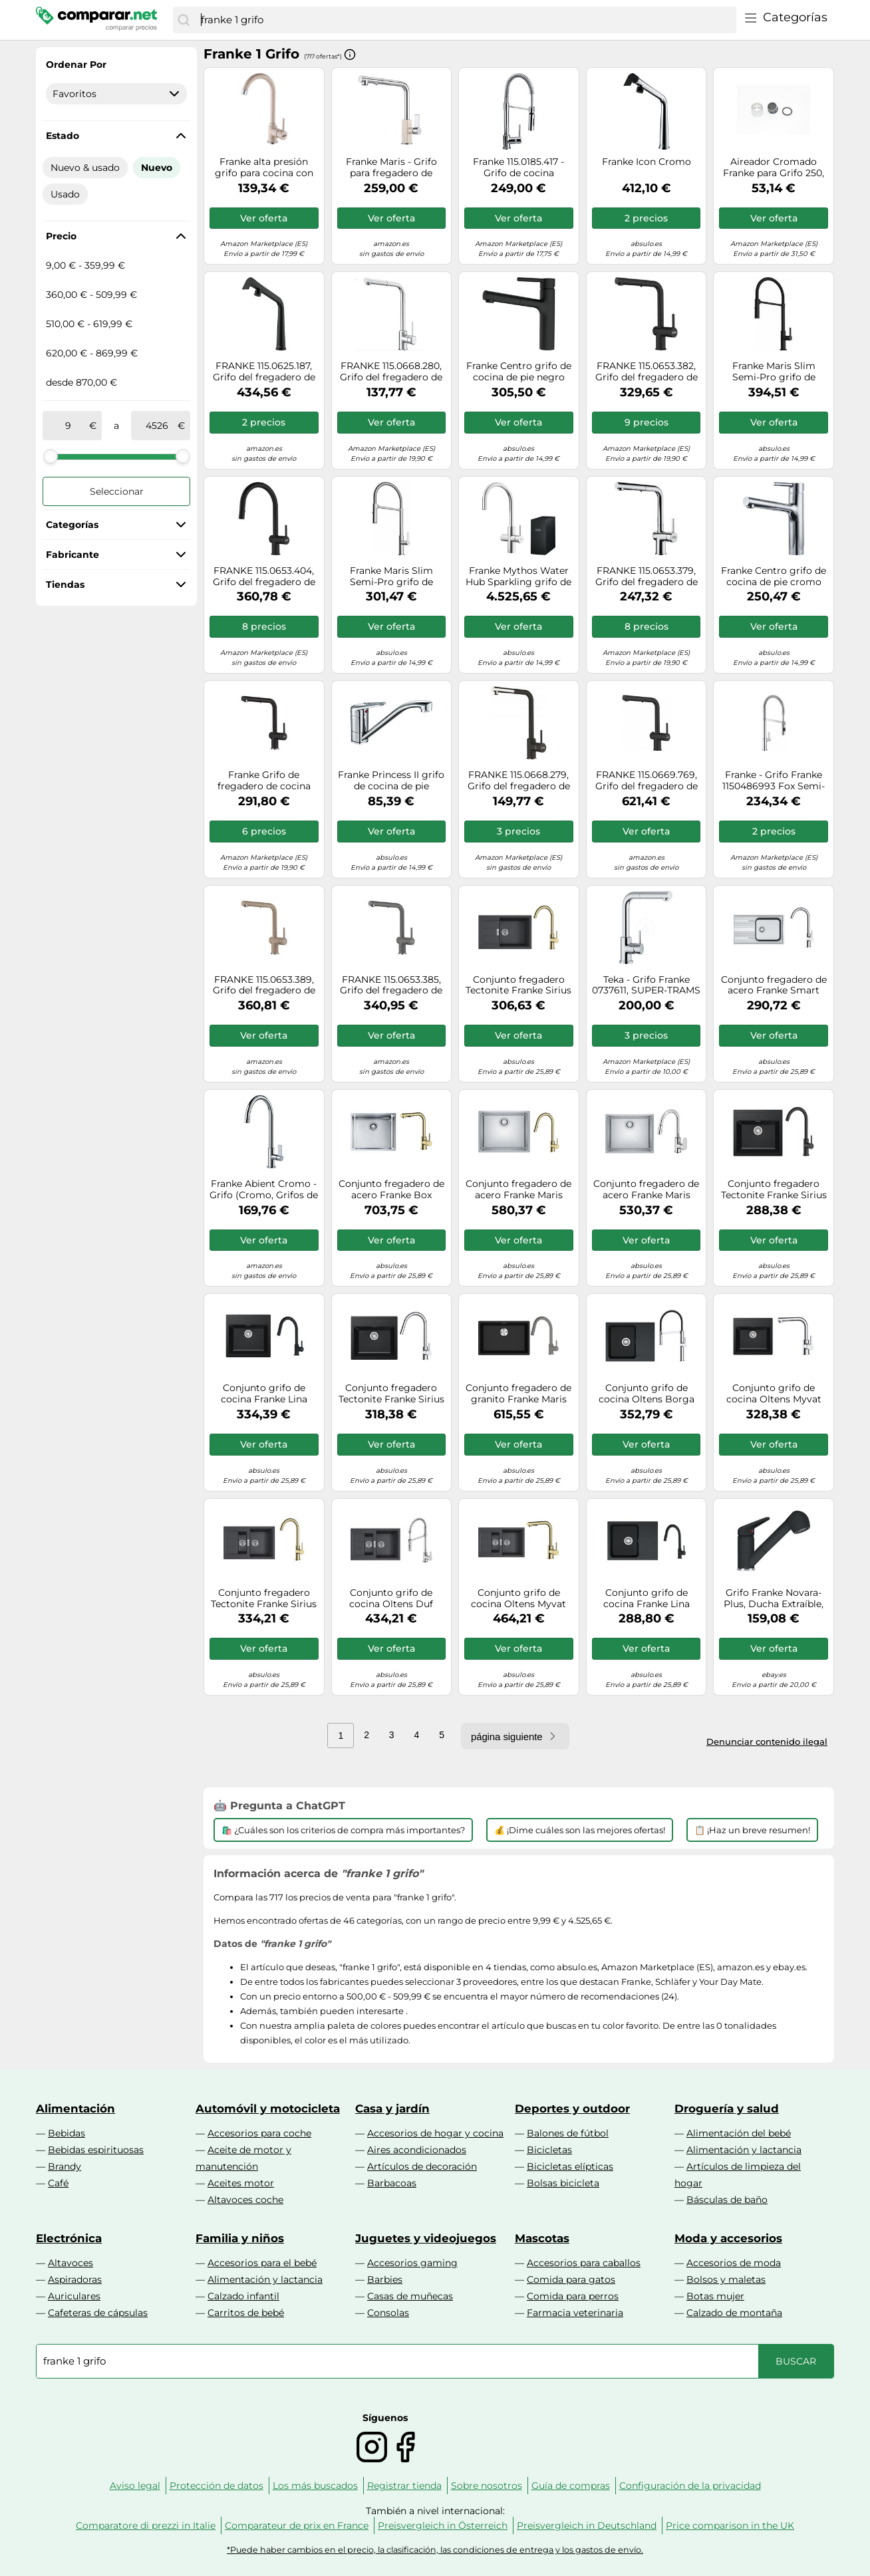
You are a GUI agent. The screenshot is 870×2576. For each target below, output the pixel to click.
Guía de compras (570, 2486)
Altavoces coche (245, 2200)
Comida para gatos (571, 2279)
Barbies (384, 2279)
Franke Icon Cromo (646, 162)
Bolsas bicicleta (563, 2183)
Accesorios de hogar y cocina (435, 2133)
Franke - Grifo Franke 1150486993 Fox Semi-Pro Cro (773, 780)
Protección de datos (216, 2486)
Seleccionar (117, 491)
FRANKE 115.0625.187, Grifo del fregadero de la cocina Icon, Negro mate (264, 371)
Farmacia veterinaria (575, 2313)
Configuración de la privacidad (690, 2486)
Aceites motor (241, 2183)
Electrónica (69, 2238)
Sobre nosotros (486, 2486)
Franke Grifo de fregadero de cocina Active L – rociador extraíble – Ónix (264, 780)
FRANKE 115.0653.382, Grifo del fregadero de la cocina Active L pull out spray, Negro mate (646, 371)
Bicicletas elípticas (570, 2166)
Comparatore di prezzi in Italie (146, 2525)
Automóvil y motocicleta (268, 2108)
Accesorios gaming (412, 2263)
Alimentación (75, 2108)
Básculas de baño (727, 2200)
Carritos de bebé (246, 2313)
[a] (157, 425)
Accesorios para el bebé (262, 2263)
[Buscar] (183, 20)
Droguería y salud (726, 2108)
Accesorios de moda (733, 2263)
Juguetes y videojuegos (425, 2238)
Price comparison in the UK (730, 2525)
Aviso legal (135, 2486)
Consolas (388, 2313)
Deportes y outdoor (572, 2108)
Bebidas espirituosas (96, 2150)
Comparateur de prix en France (296, 2525)
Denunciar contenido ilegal (766, 1741)
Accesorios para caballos (584, 2263)
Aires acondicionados (416, 2150)
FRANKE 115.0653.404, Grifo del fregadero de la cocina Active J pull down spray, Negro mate (264, 576)
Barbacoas (391, 2183)
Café (58, 2183)
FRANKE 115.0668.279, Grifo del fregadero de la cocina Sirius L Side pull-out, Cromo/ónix (519, 780)
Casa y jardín (392, 2108)
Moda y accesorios (728, 2238)
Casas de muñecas (410, 2296)
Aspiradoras (75, 2279)
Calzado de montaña (734, 2313)
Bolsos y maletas (726, 2279)
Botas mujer (715, 2296)
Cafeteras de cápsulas (98, 2313)
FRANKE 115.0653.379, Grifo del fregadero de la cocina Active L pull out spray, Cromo (646, 576)
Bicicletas (549, 2150)
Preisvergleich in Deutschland (586, 2525)
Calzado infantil (243, 2296)
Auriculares (74, 2296)
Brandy (64, 2166)
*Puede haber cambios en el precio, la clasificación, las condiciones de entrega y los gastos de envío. (435, 2550)
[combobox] (465, 20)
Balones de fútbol (568, 2133)
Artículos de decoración (422, 2166)
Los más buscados (315, 2486)
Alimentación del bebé (738, 2133)
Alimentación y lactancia (743, 2150)
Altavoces (70, 2263)
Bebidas (66, 2133)
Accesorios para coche (259, 2133)
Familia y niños (240, 2238)
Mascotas (542, 2238)
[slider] (50, 456)
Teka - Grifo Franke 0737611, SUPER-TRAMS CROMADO (646, 985)
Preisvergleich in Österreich (443, 2525)
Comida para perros (573, 2296)
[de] (68, 425)
